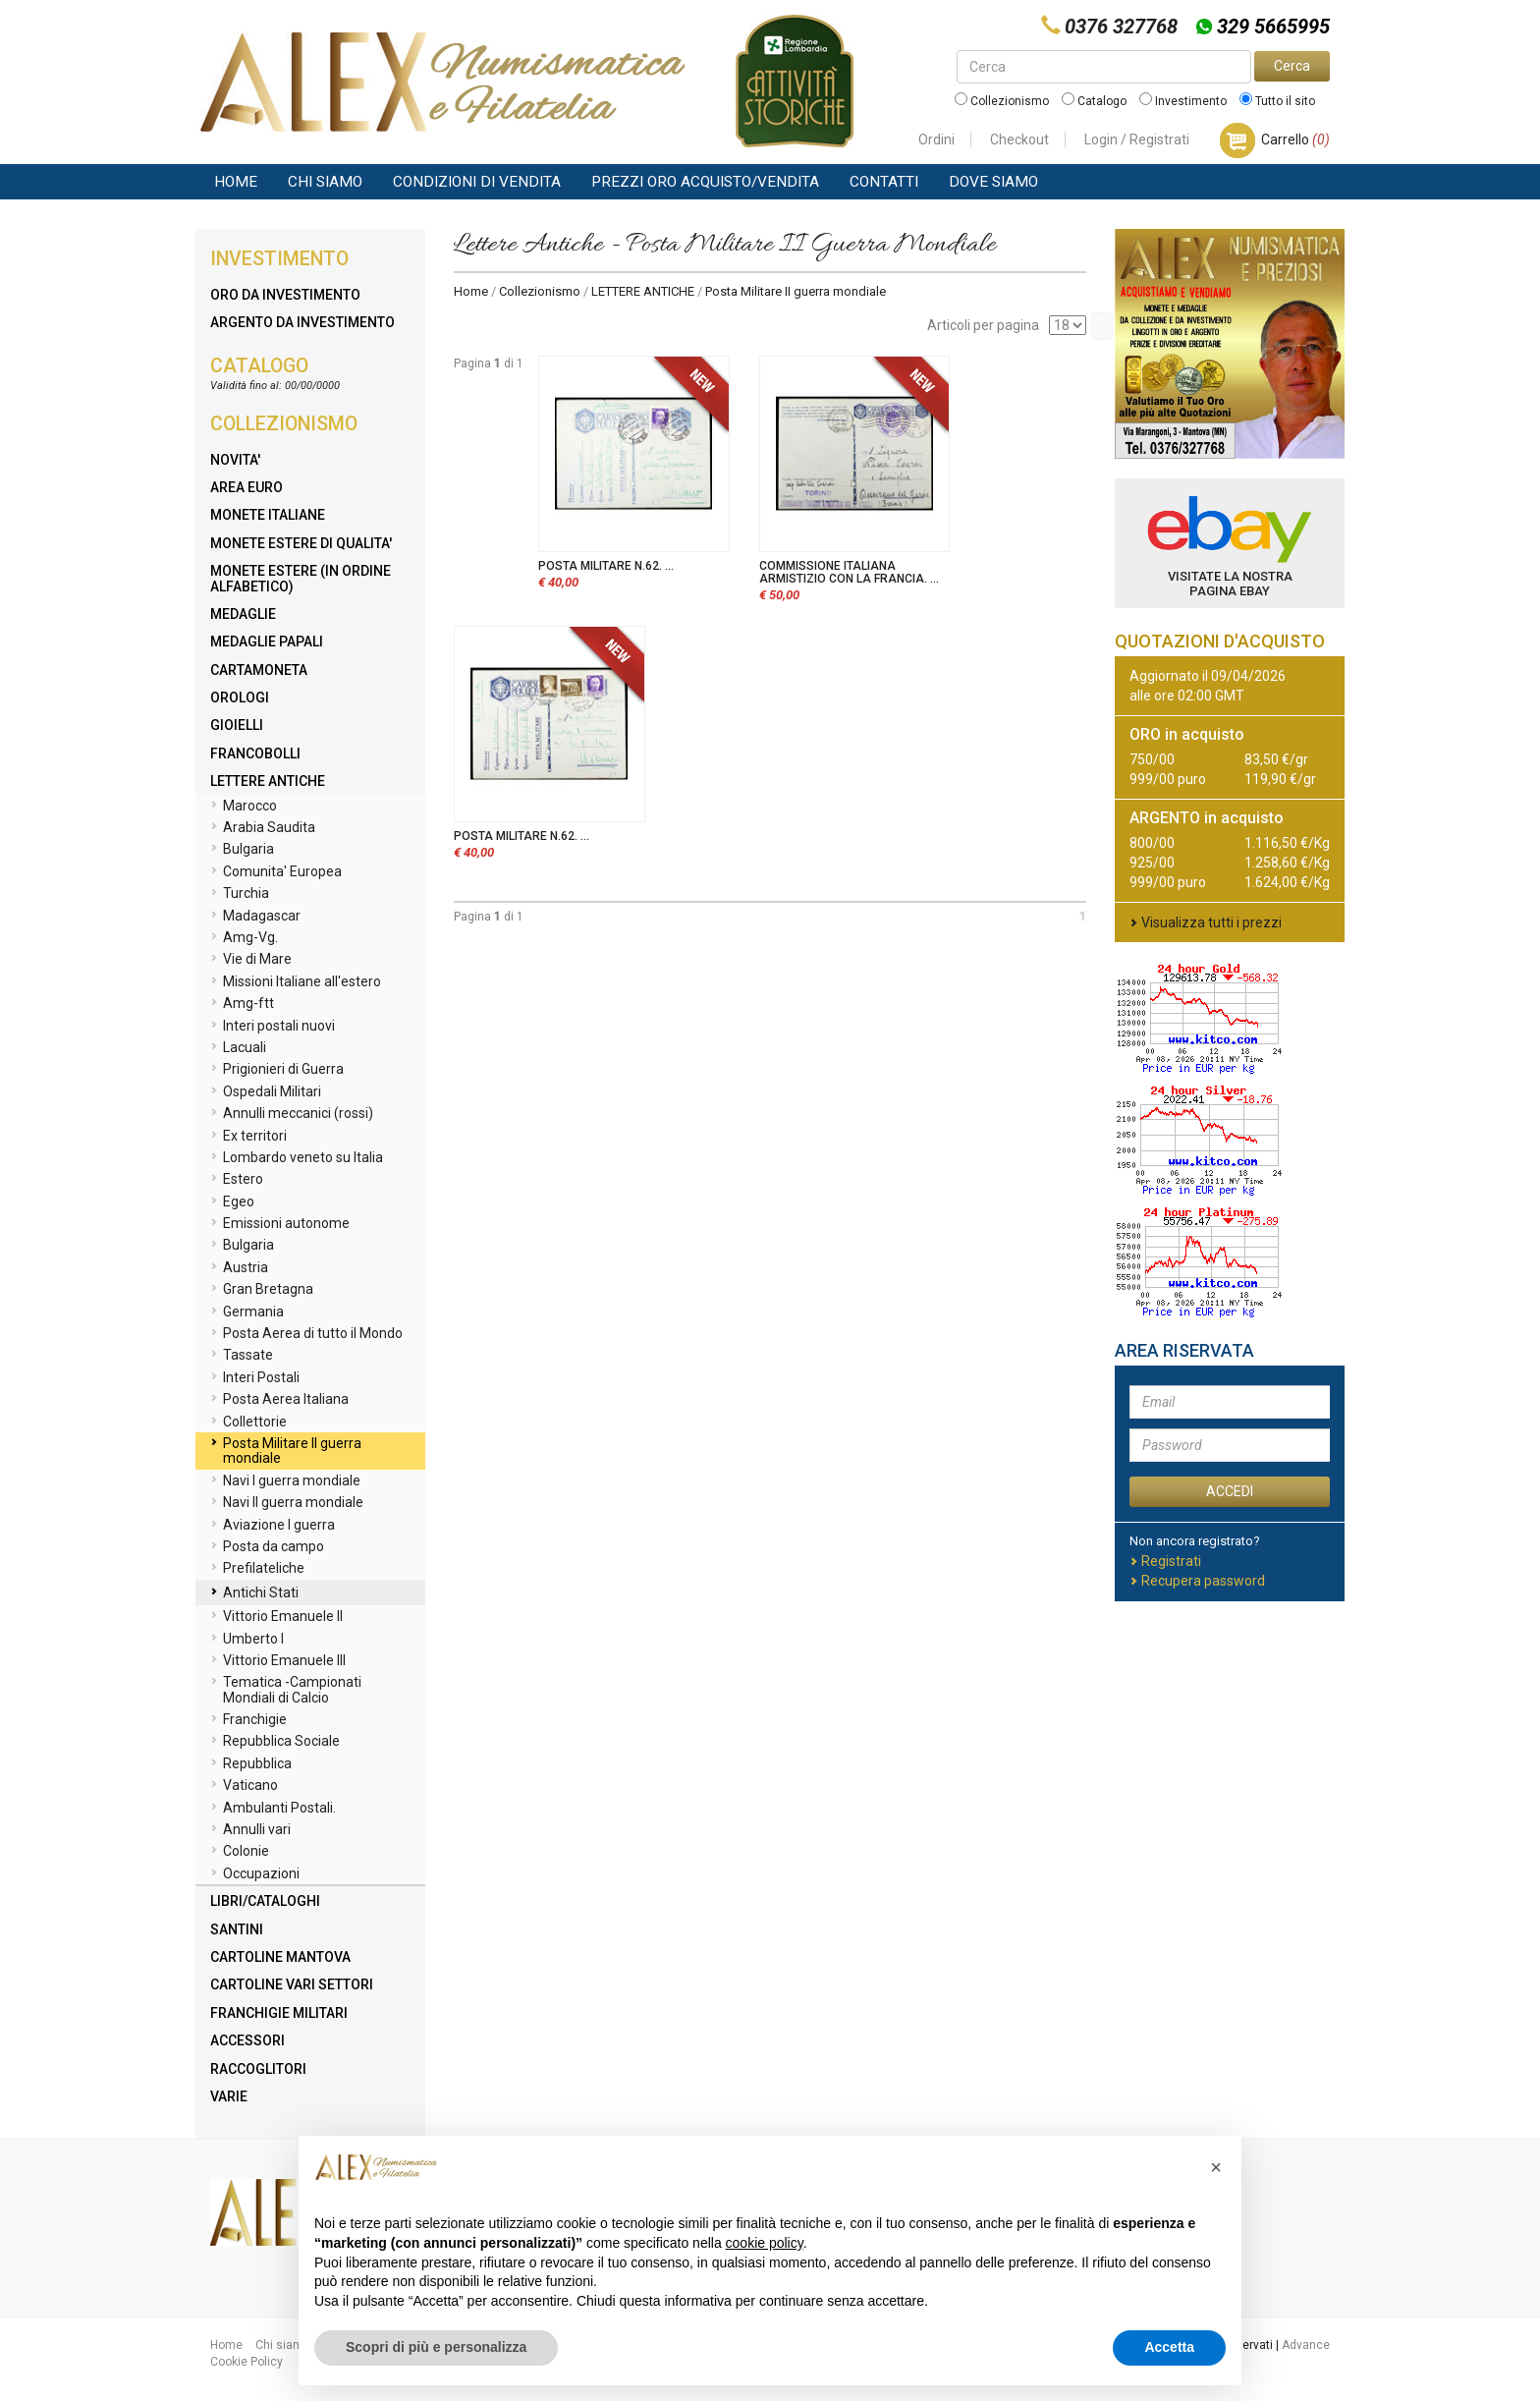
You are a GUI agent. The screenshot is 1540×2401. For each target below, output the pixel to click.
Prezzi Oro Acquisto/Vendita (705, 182)
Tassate (241, 1356)
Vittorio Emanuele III (278, 1661)
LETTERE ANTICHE (642, 291)
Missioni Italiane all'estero (295, 982)
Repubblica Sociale (275, 1742)
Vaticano (244, 1786)
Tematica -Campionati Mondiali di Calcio (285, 1689)
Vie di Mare (251, 960)
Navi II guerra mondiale (286, 1503)
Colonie (239, 1852)
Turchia (239, 894)
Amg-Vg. (244, 938)
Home (235, 182)
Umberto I (247, 1639)
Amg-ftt (242, 1004)
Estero (236, 1180)
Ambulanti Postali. (273, 1808)
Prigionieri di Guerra (277, 1070)
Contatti (884, 182)
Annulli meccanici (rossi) (291, 1114)
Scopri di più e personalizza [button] (436, 2347)
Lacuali (238, 1048)
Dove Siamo (993, 182)
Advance (1306, 2345)
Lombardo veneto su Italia (296, 1158)
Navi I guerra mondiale (285, 1481)
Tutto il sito (1277, 101)
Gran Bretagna (261, 1290)
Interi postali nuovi (272, 1026)
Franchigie (248, 1720)
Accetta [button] (1169, 2347)
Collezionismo (1002, 101)
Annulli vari (250, 1830)
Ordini (936, 139)
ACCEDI (1229, 1491)
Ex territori (248, 1136)
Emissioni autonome (280, 1224)
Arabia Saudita (262, 828)
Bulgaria (242, 850)
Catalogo (1094, 101)
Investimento (1183, 101)
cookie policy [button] (764, 2243)
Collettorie (248, 1422)
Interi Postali (255, 1378)
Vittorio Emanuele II (276, 1617)
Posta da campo (267, 1547)
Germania (247, 1312)
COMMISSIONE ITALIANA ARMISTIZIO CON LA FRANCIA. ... (849, 572)
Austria (239, 1268)
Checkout (1019, 139)
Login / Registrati (1136, 139)
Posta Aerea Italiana (279, 1400)
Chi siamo (325, 182)
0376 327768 (1121, 26)
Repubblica (251, 1764)
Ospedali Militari (265, 1092)
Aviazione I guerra (272, 1526)
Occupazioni (255, 1874)
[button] (1216, 2167)
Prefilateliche (257, 1569)
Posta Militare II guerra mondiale (285, 1450)
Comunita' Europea (276, 872)
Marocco (243, 806)
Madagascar (255, 916)
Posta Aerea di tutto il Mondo (306, 1334)
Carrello (1295, 139)
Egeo (232, 1202)
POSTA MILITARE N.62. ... (606, 566)
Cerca (1292, 66)
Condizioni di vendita (477, 182)
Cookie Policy (246, 2362)
